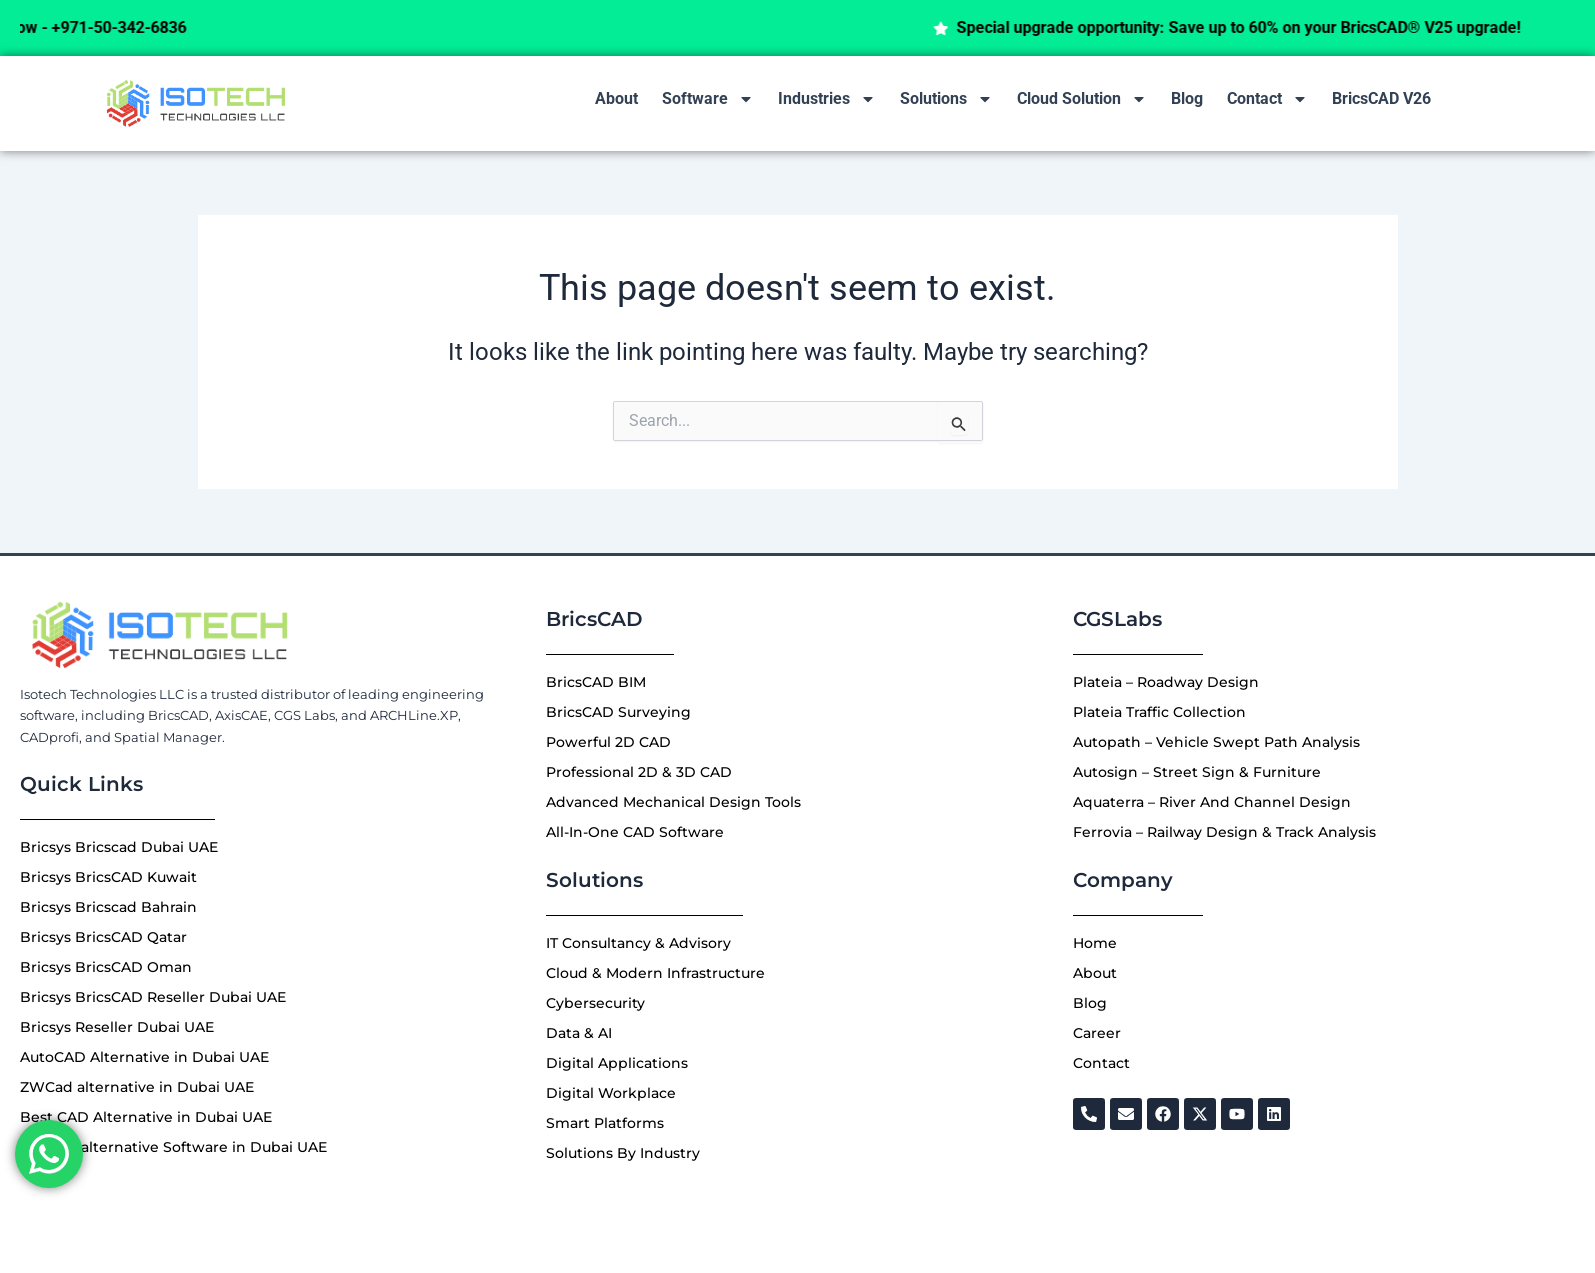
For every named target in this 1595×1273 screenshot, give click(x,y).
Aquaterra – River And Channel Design (1212, 802)
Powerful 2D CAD (608, 742)
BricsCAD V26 (1381, 98)
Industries (827, 99)
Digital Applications (617, 1063)
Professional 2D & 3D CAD (639, 772)
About (616, 98)
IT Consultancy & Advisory (638, 943)
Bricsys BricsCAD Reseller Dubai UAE (153, 997)
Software (708, 99)
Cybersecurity (595, 1003)
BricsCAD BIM (596, 682)
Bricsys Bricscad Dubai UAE (119, 847)
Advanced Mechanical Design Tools (673, 802)
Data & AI (579, 1033)
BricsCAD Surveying (618, 712)
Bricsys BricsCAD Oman (106, 967)
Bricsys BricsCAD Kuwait (108, 877)
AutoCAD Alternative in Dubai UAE (144, 1057)
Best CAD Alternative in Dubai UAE (146, 1117)
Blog (1187, 98)
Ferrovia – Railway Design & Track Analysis (1224, 832)
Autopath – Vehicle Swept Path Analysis (1216, 742)
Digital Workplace (611, 1093)
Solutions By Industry (623, 1153)
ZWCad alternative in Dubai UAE (137, 1087)
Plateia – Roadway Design (1166, 682)
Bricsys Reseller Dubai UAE (117, 1027)
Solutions (946, 99)
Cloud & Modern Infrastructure (655, 973)
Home (1095, 943)
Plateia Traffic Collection (1159, 712)
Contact (1267, 99)
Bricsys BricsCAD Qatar (103, 937)
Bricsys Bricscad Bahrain (108, 907)
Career (1097, 1033)
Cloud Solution (1082, 99)
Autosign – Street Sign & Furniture (1197, 772)
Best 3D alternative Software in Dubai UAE (173, 1147)
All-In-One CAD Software (635, 832)
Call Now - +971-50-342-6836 (119, 27)
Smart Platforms (605, 1123)
